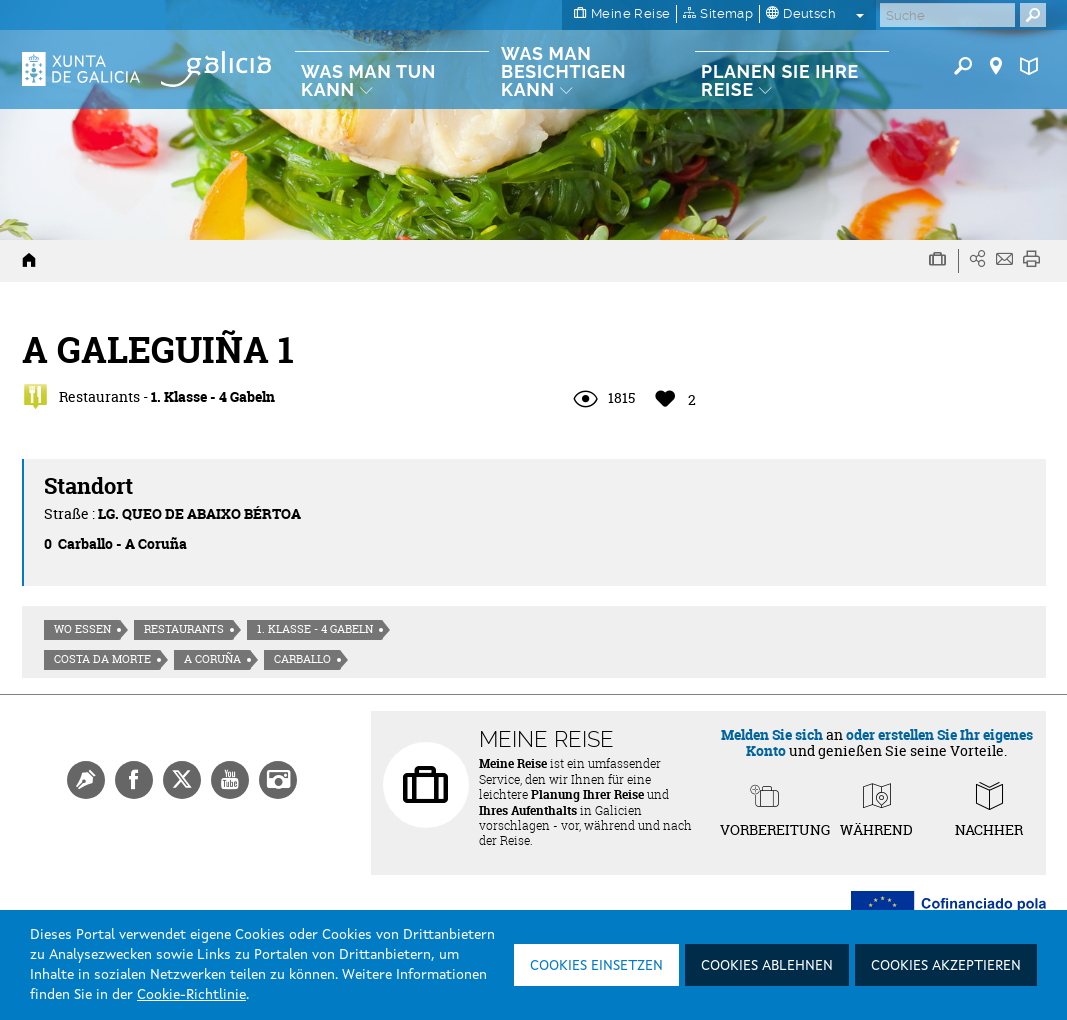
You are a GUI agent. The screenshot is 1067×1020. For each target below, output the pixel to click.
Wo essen (82, 629)
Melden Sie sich (772, 734)
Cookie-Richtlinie (191, 995)
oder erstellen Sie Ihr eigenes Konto (889, 742)
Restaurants (184, 629)
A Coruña (212, 659)
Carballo (302, 659)
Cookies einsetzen (596, 966)
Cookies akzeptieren (946, 966)
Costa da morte (102, 659)
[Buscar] (947, 15)
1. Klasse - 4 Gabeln (315, 629)
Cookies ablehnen (767, 966)
